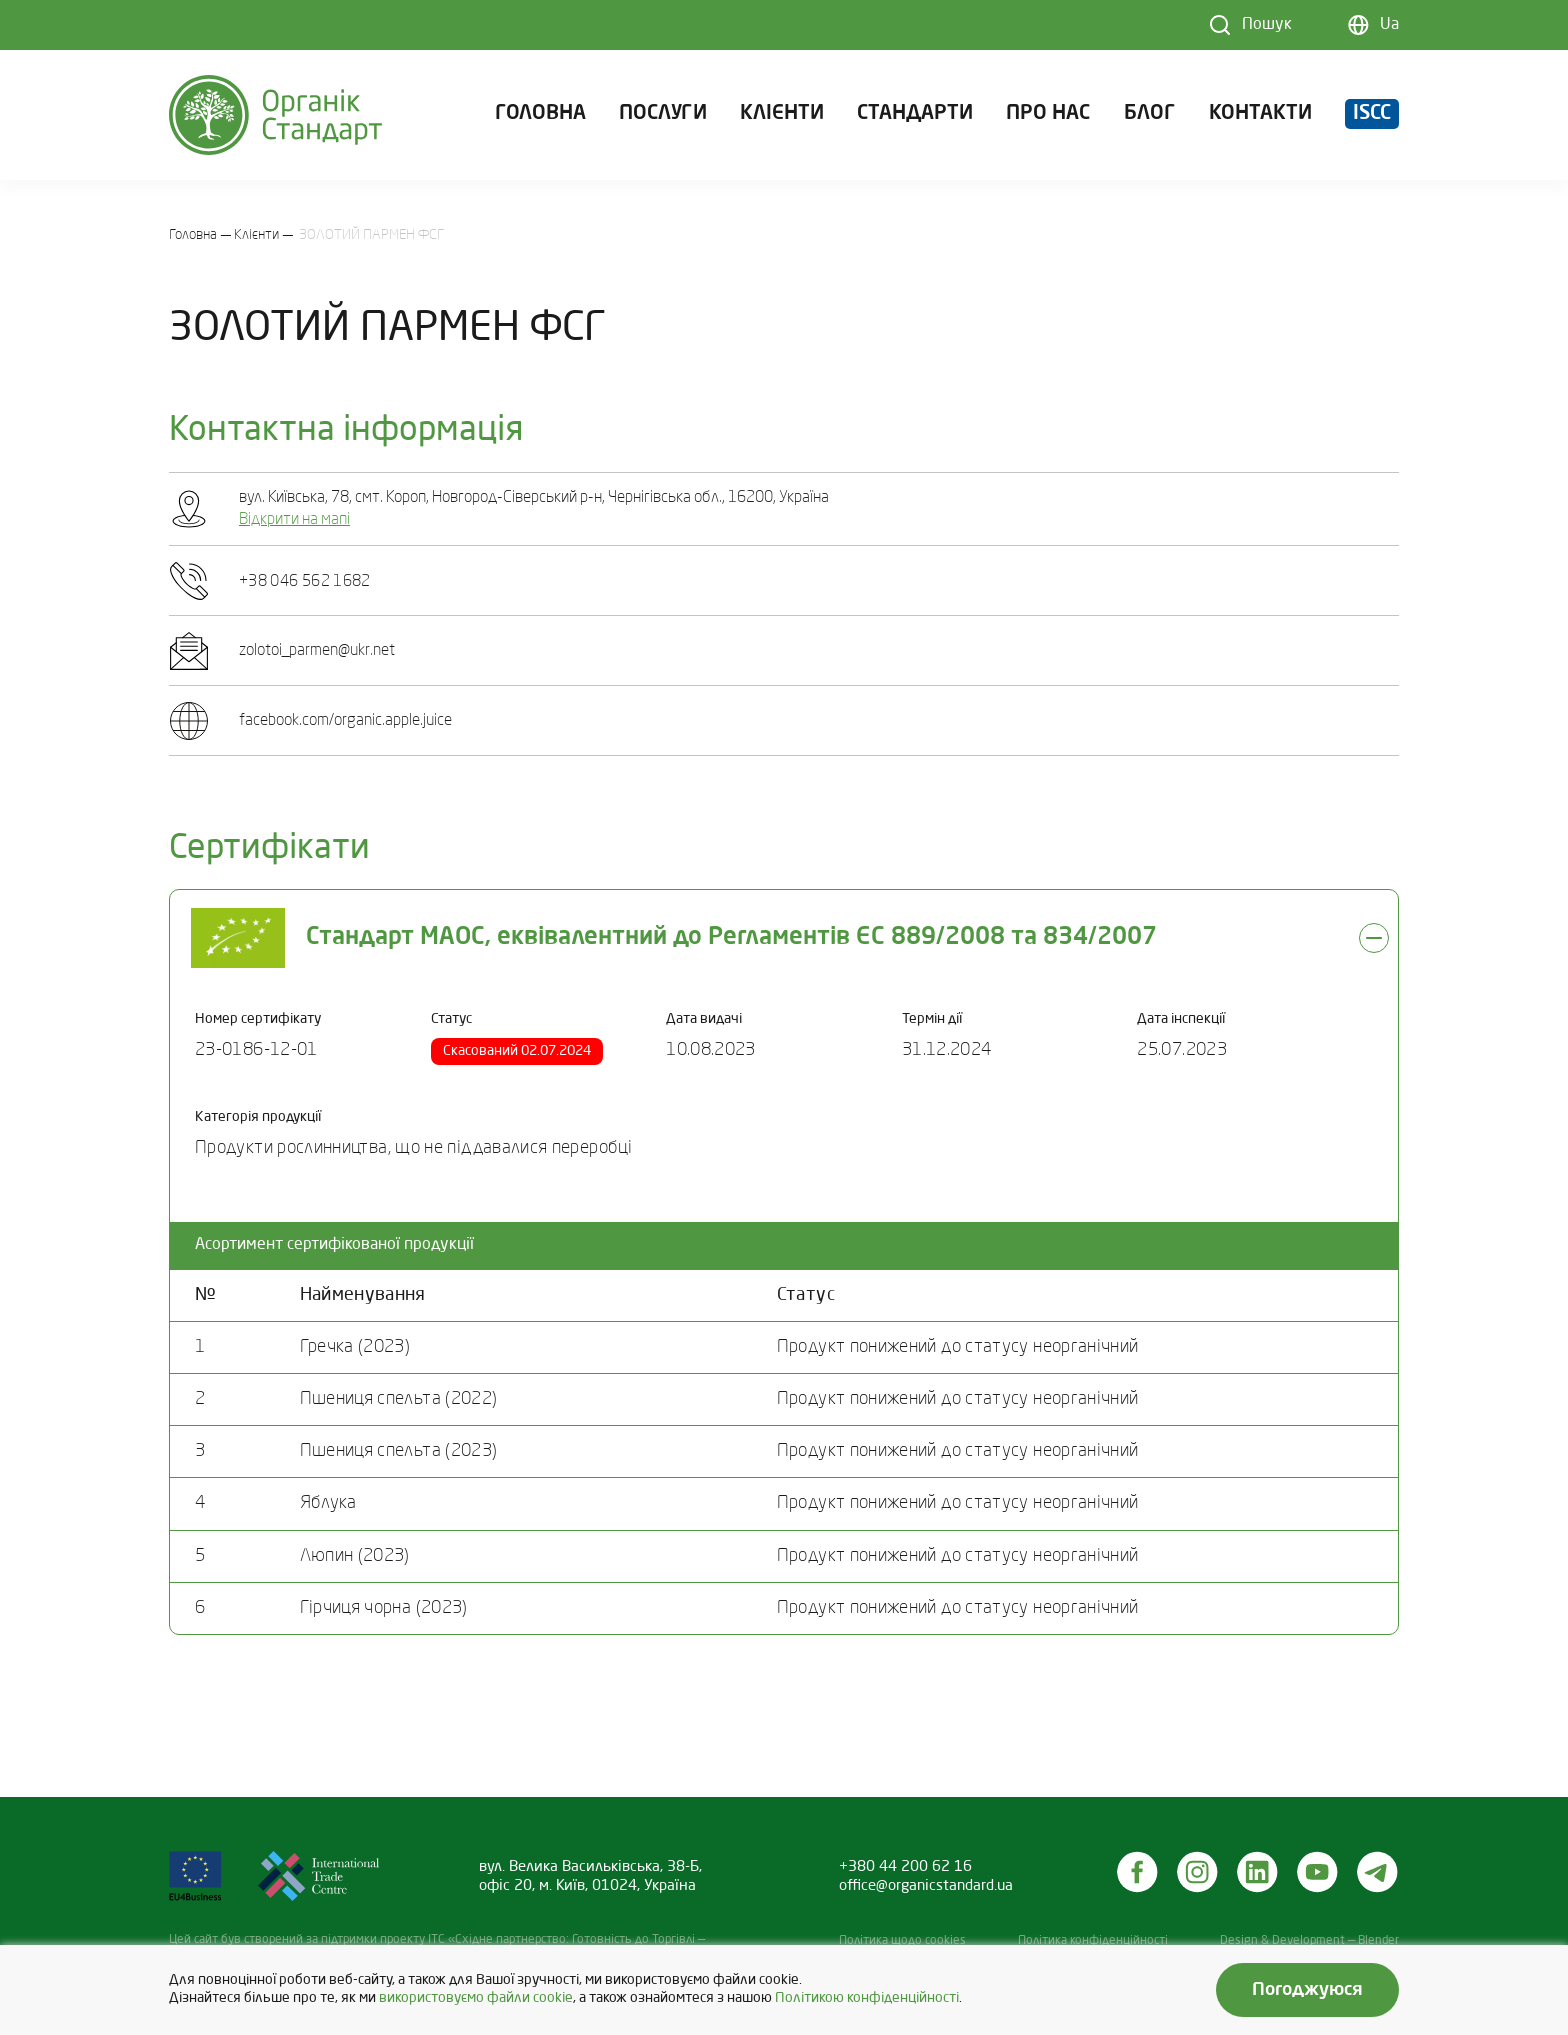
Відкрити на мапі (294, 520)
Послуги (663, 114)
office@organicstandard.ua (926, 1886)
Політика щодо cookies (902, 1941)
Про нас (1048, 114)
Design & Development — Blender (1309, 1941)
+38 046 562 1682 (305, 582)
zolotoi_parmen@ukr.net (317, 651)
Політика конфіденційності (1093, 1941)
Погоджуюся (1307, 1990)
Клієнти (782, 114)
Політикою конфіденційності (867, 1998)
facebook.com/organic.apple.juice (345, 721)
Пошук (1267, 25)
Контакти (1260, 114)
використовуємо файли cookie (476, 1998)
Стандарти (915, 114)
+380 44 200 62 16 (905, 1867)
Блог (1150, 114)
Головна (540, 114)
